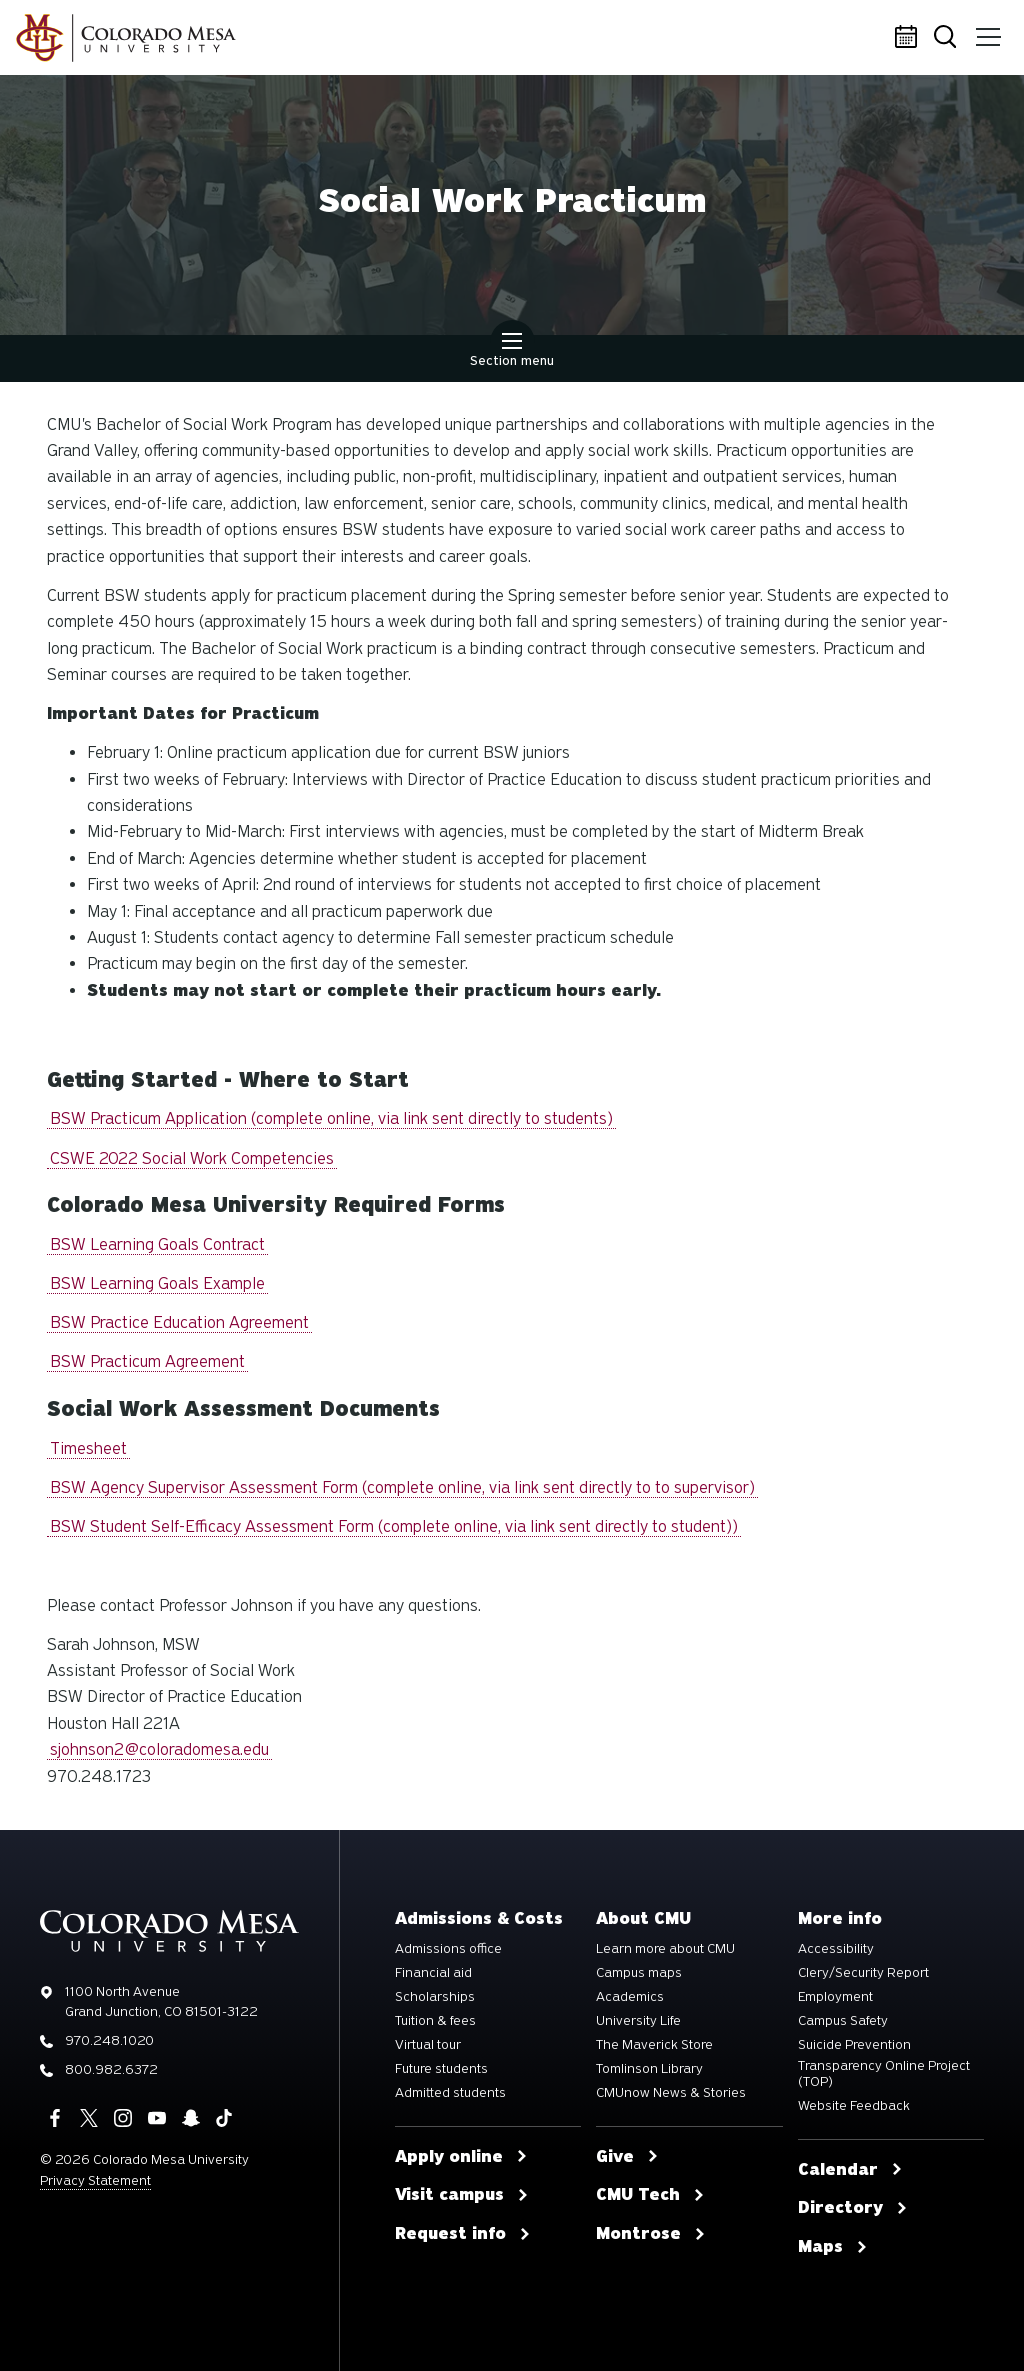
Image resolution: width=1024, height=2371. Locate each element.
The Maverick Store (654, 2045)
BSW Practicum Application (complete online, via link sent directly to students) (331, 1118)
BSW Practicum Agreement (147, 1361)
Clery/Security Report (863, 1973)
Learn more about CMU (665, 1949)
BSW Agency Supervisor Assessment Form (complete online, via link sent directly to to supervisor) (402, 1487)
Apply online (461, 2157)
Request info (463, 2234)
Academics (630, 1997)
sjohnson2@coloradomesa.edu (159, 1749)
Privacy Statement (95, 2180)
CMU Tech (650, 2195)
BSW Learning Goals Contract (157, 1244)
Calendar (909, 38)
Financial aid (433, 1973)
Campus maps (639, 1973)
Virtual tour (428, 2045)
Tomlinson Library (649, 2069)
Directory (853, 2208)
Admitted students (450, 2093)
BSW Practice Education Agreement (179, 1322)
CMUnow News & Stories (671, 2093)
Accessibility (836, 1949)
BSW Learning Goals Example (157, 1283)
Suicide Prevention (854, 2045)
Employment (835, 1997)
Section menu (512, 352)
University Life (638, 2021)
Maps (833, 2247)
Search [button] (948, 38)
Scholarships (435, 1997)
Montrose (651, 2234)
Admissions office (448, 1949)
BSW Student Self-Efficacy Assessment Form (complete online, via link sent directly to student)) (394, 1526)
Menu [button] (986, 30)
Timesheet (88, 1448)
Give (627, 2157)
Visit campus (462, 2195)
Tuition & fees (435, 2021)
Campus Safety (843, 2021)
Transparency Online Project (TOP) (884, 2074)
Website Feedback (854, 2106)
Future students (441, 2069)
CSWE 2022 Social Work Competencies (192, 1158)
